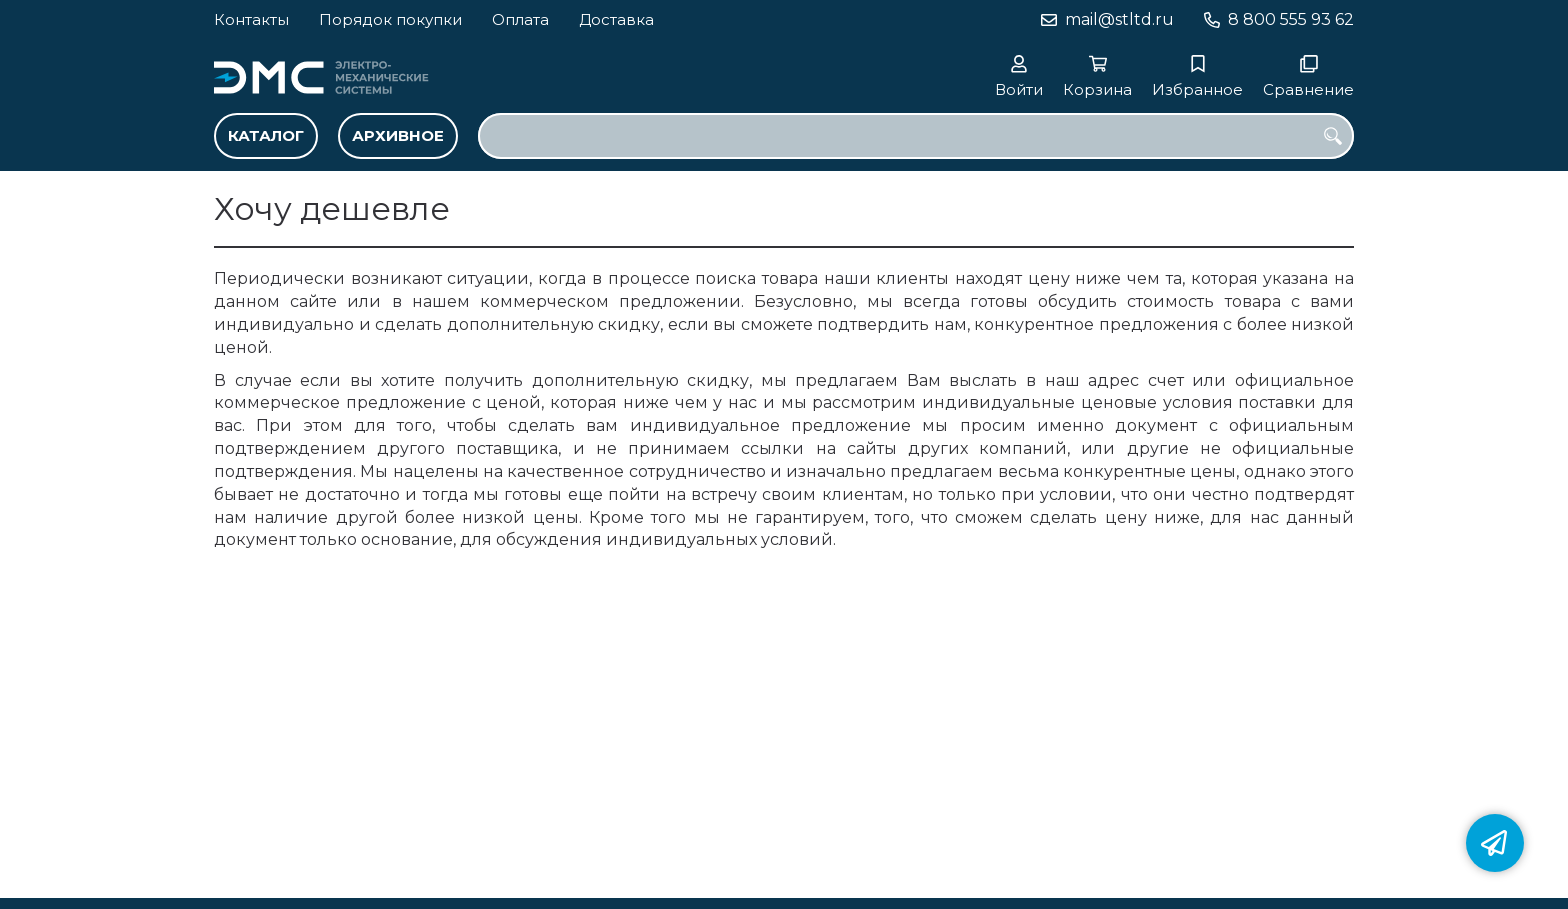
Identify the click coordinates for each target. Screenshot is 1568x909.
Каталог (266, 135)
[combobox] (916, 136)
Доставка (616, 19)
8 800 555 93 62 (1291, 19)
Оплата (520, 19)
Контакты (251, 19)
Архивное (398, 135)
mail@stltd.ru (1119, 19)
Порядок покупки (390, 19)
